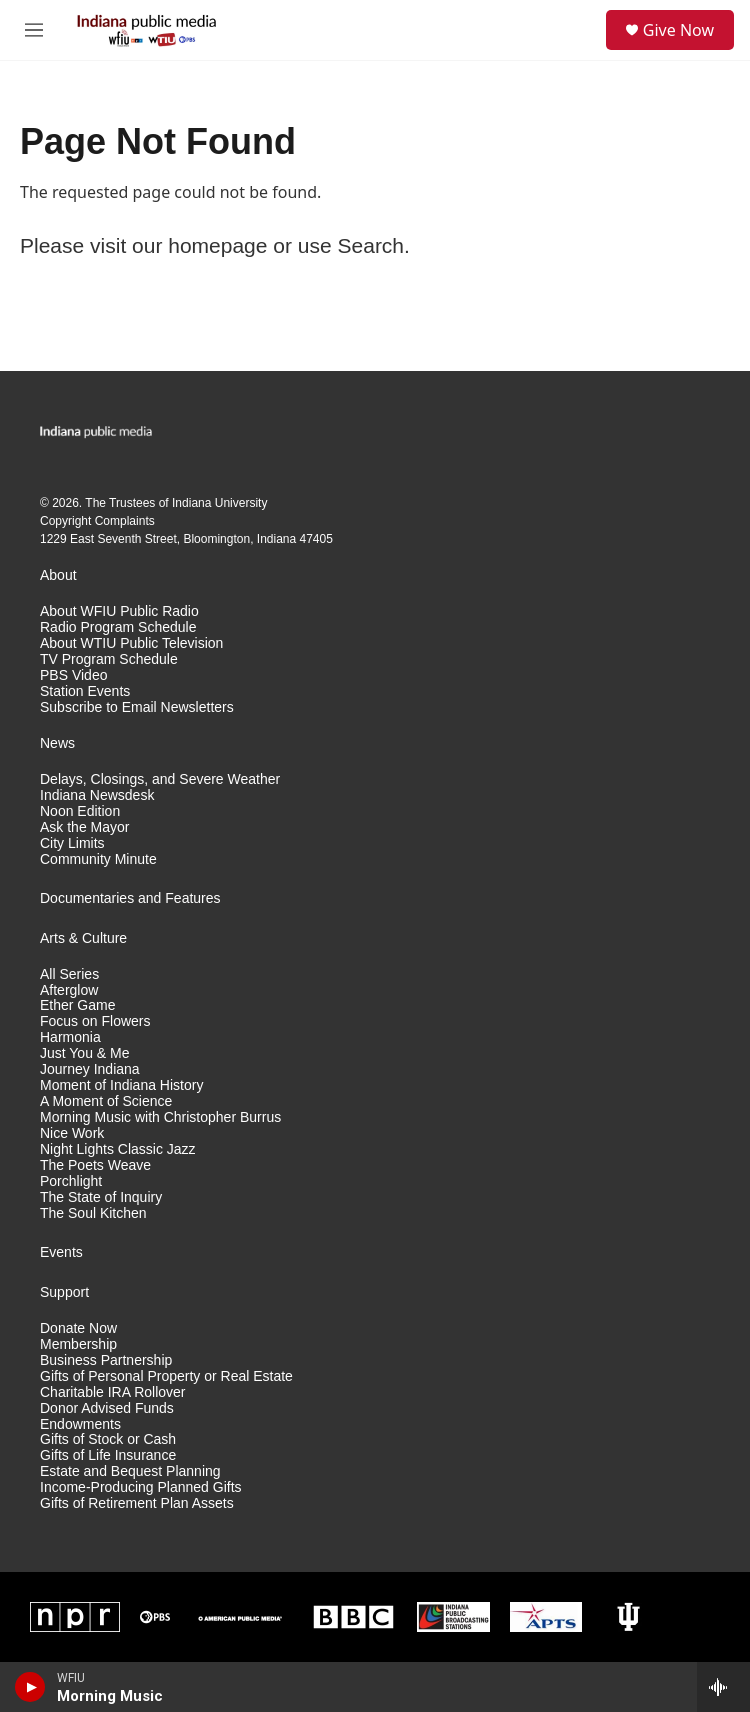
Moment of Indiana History (121, 1085)
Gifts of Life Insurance (108, 1455)
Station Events (85, 691)
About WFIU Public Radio (119, 611)
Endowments (80, 1424)
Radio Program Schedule (118, 627)
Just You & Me (85, 1053)
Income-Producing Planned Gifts (141, 1487)
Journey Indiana (90, 1069)
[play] (30, 1687)
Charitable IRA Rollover (113, 1392)
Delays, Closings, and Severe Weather (160, 779)
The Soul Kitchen (93, 1213)
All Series (69, 974)
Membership (78, 1344)
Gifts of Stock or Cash (108, 1439)
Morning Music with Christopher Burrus (160, 1117)
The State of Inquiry (101, 1197)
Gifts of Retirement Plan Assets (137, 1503)
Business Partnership (106, 1360)
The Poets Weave (95, 1165)
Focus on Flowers (95, 1021)
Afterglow (69, 990)
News (57, 743)
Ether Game (77, 1005)
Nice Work (72, 1133)
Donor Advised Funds (107, 1408)
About (58, 575)
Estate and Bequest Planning (130, 1471)
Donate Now (78, 1328)
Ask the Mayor (84, 827)
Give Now (678, 30)
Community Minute (98, 859)
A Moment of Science (106, 1101)
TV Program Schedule (109, 659)
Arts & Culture (83, 938)
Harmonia (70, 1037)
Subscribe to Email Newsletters (137, 707)
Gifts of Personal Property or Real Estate (166, 1376)
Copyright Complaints (97, 521)
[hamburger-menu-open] (34, 30)
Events (61, 1252)
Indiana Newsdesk (97, 795)
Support (64, 1292)
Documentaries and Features (130, 898)
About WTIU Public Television (131, 643)
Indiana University (219, 503)
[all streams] (723, 1687)
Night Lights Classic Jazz (118, 1149)
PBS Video (73, 675)
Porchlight (71, 1181)
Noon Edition (80, 811)
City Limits (72, 843)
